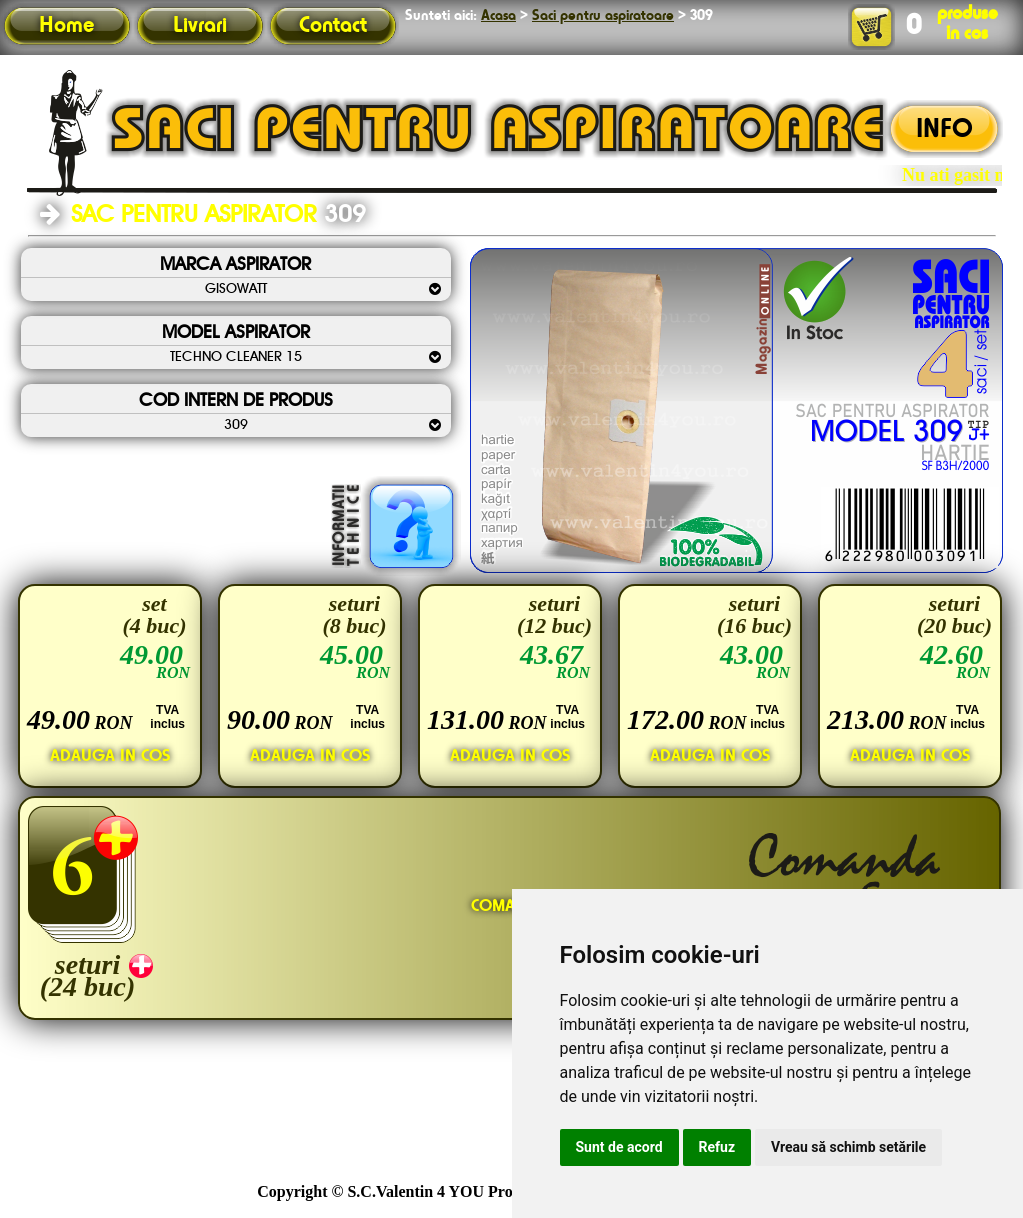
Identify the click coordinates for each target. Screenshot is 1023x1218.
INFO (944, 130)
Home (66, 26)
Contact (333, 26)
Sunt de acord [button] (619, 1147)
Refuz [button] (717, 1147)
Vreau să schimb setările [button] (848, 1147)
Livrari (200, 26)
